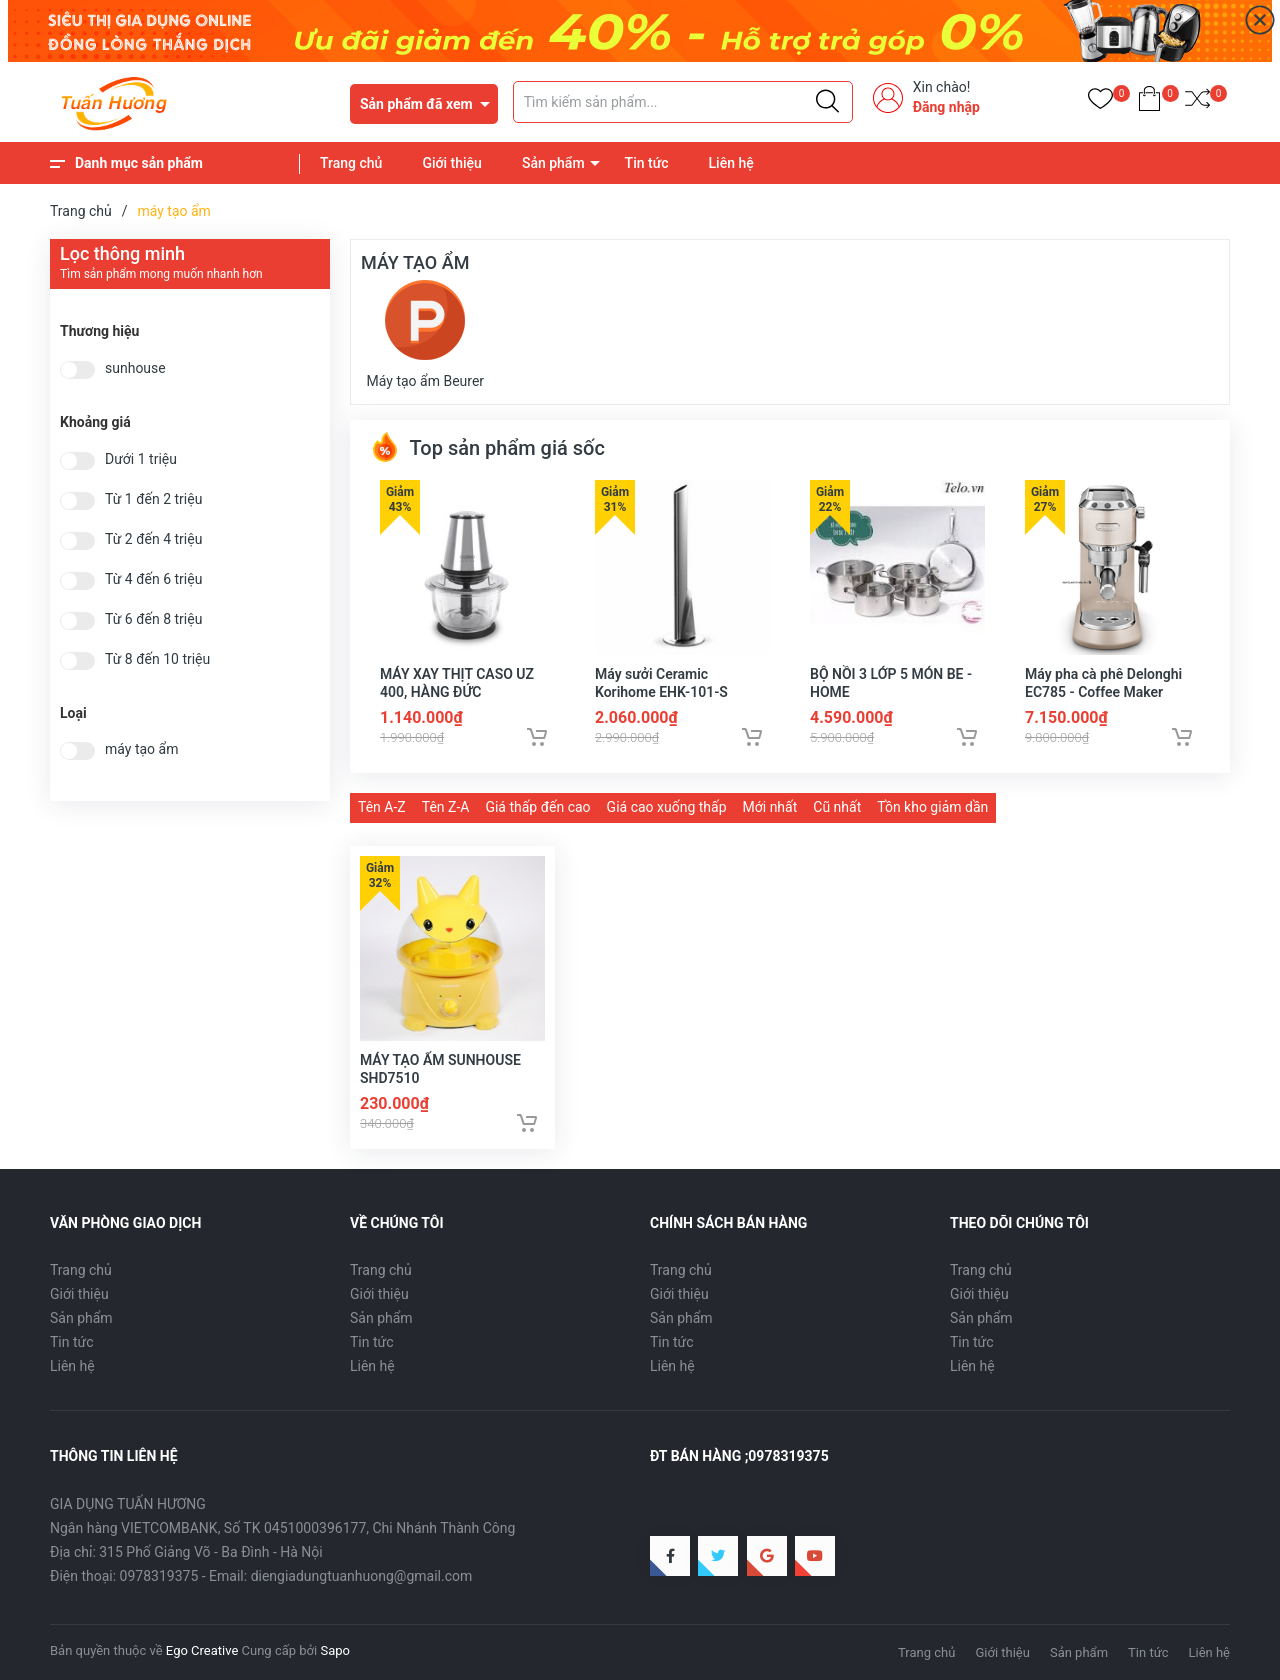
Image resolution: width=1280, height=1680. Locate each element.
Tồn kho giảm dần (932, 807)
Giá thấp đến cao (537, 807)
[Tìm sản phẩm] (683, 102)
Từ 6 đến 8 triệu (153, 619)
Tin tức (647, 163)
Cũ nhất (837, 807)
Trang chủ (351, 163)
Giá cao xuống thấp (667, 807)
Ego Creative (202, 1650)
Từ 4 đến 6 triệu (153, 579)
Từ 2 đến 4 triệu (153, 539)
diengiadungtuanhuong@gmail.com (362, 1576)
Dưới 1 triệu (141, 459)
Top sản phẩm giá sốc (487, 448)
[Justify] (827, 102)
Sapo (335, 1650)
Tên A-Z (382, 807)
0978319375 (159, 1576)
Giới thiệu (452, 163)
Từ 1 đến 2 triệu (153, 499)
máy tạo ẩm (141, 749)
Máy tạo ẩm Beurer (426, 334)
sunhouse (135, 368)
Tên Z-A (446, 807)
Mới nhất (770, 807)
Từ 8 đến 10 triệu (157, 659)
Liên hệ (731, 163)
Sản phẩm (553, 163)
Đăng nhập (946, 107)
